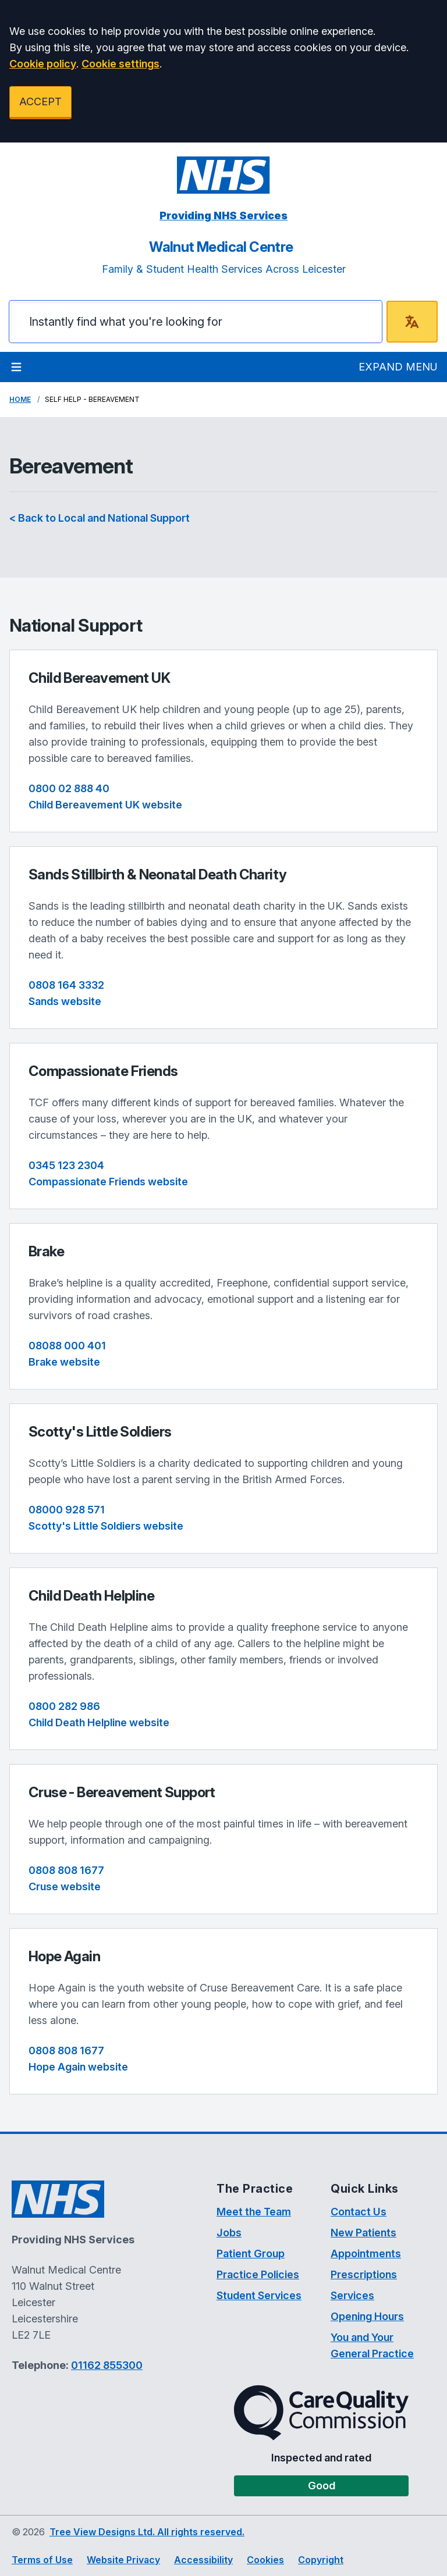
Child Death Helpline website (99, 1722)
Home (20, 399)
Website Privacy (123, 2560)
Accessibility (203, 2560)
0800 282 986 (64, 1706)
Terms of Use (42, 2560)
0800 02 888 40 (69, 788)
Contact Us (358, 2212)
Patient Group (251, 2253)
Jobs (229, 2232)
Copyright (320, 2560)
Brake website (64, 1362)
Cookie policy (42, 64)
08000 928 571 (67, 1509)
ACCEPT (40, 101)
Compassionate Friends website (108, 1181)
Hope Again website (78, 2067)
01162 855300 (107, 2365)
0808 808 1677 (66, 1870)
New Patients (363, 2232)
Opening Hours (367, 2316)
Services (352, 2295)
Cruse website (65, 1886)
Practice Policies (258, 2274)
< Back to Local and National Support (99, 518)
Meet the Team (254, 2212)
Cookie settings (120, 64)
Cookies (265, 2560)
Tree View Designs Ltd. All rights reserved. (146, 2532)
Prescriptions (364, 2274)
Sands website (65, 1001)
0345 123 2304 (66, 1165)
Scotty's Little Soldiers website (106, 1526)
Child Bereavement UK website (105, 805)
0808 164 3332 (66, 985)
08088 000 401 (67, 1345)
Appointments (366, 2253)
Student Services (259, 2295)
